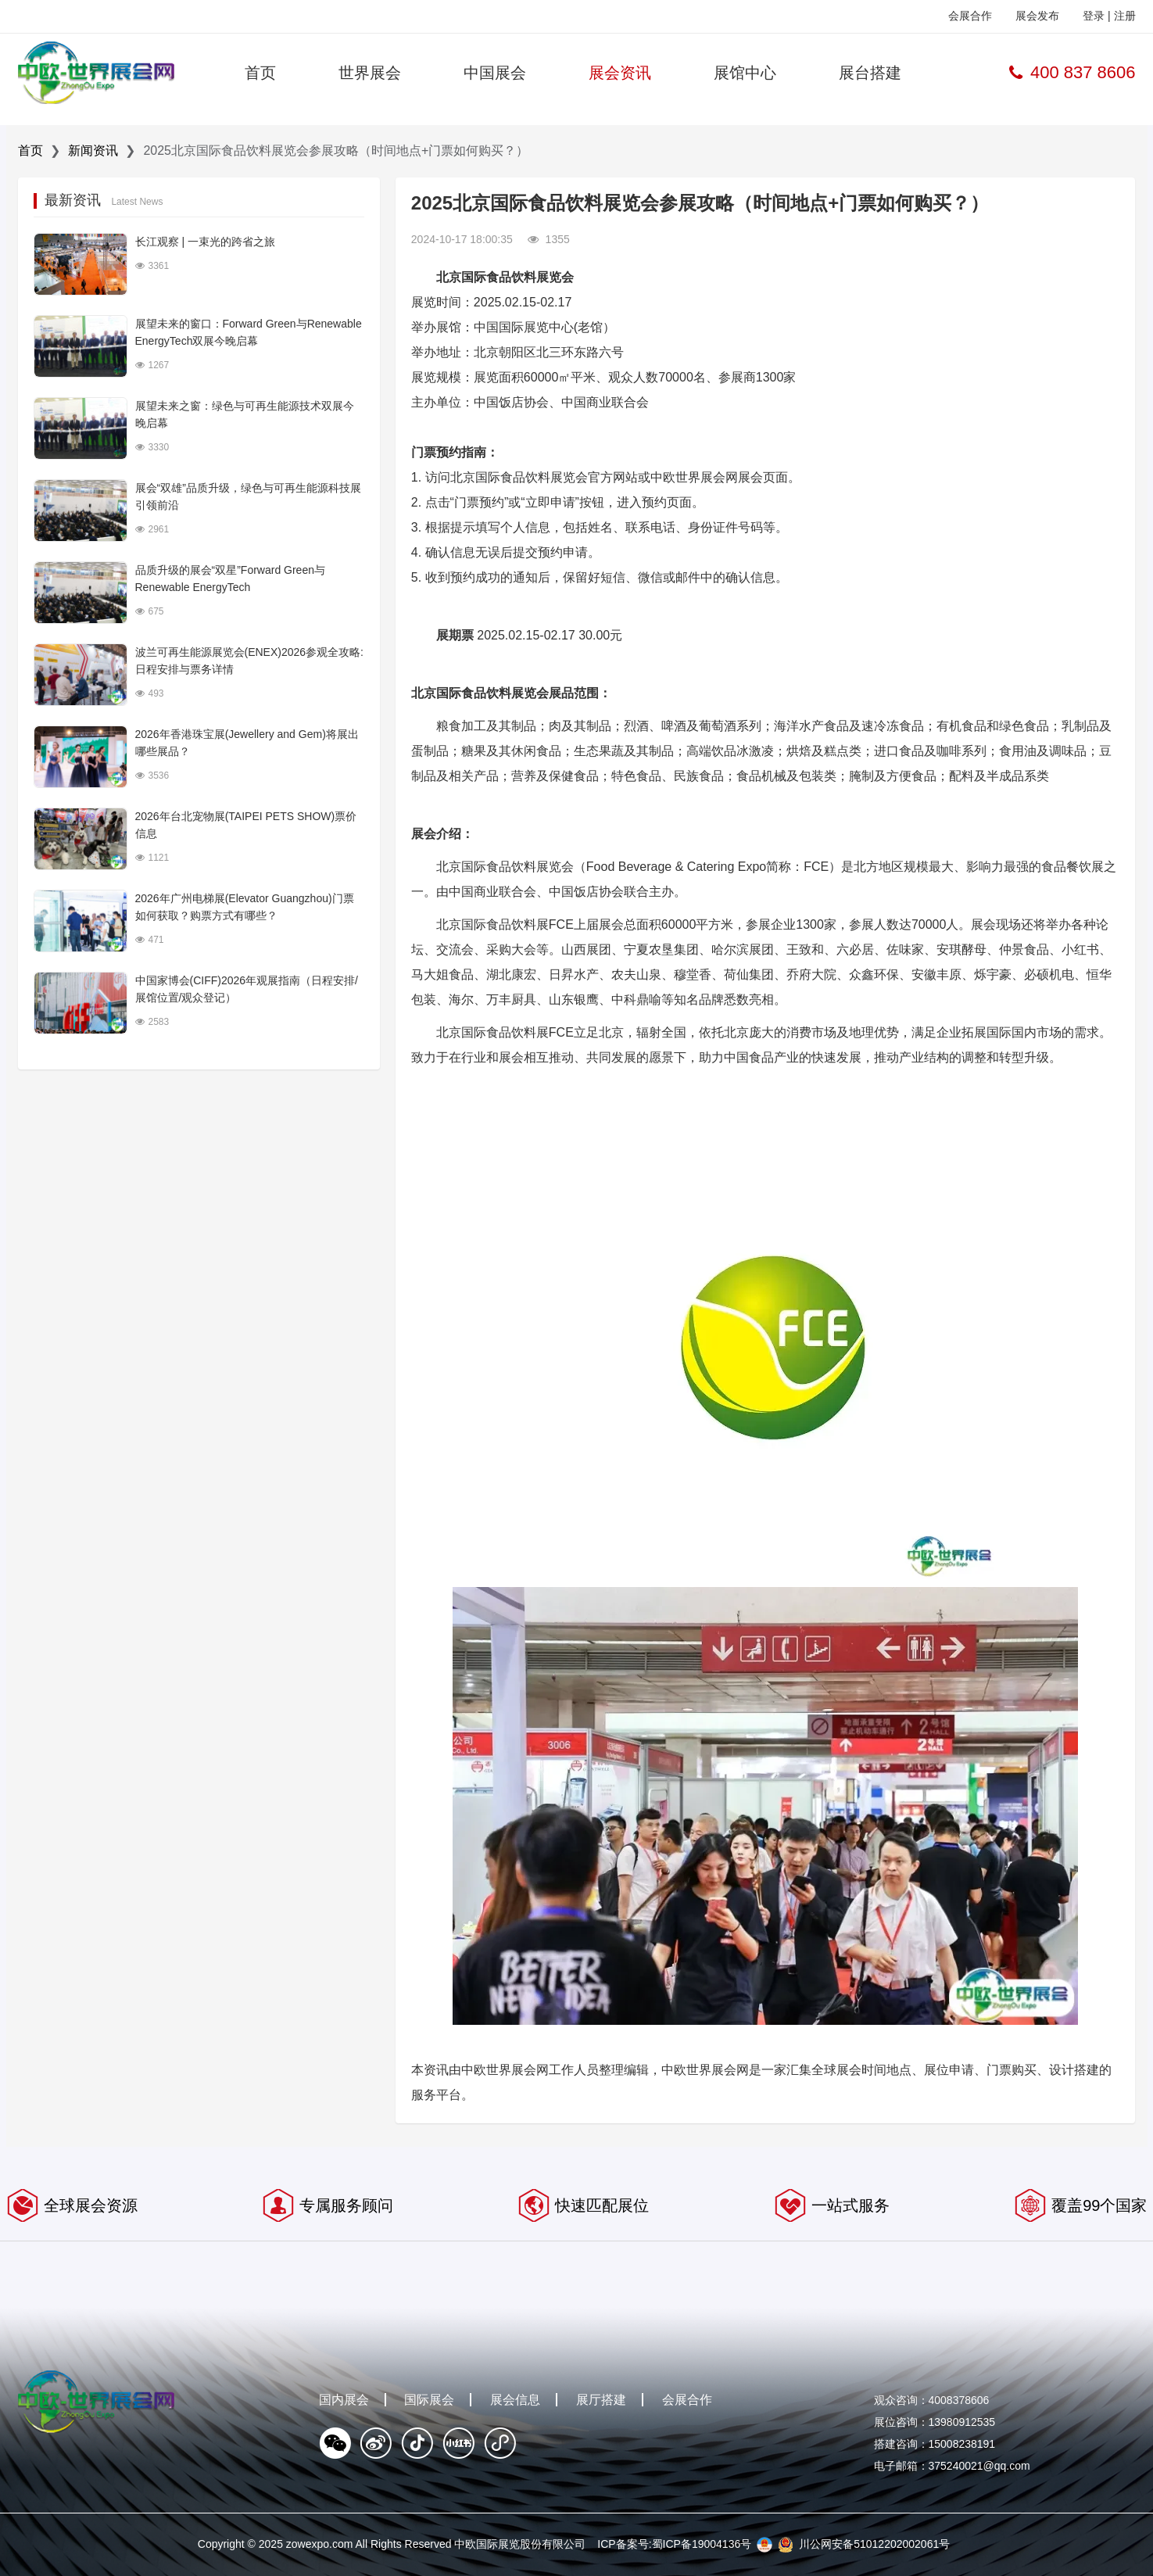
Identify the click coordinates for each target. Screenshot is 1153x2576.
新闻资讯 (93, 150)
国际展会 (429, 2399)
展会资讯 (620, 72)
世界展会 (369, 72)
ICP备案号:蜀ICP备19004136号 (674, 2544)
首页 (260, 72)
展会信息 (515, 2399)
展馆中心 (745, 72)
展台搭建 (870, 72)
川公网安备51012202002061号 (874, 2544)
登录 (1094, 15)
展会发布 (1037, 15)
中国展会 (495, 72)
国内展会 (344, 2399)
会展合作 (970, 15)
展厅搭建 (601, 2399)
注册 (1125, 15)
